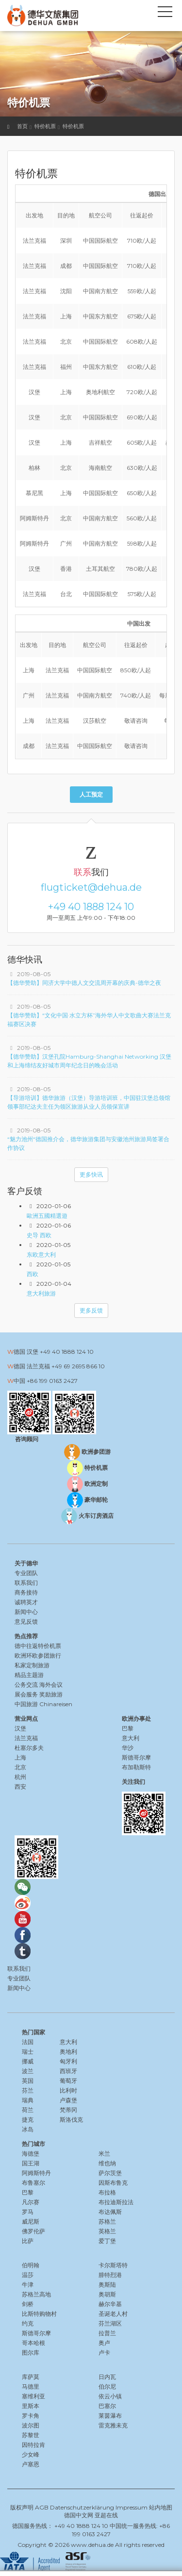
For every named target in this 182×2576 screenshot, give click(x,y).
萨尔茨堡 (110, 2173)
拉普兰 (107, 2333)
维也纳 (107, 2163)
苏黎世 (30, 2435)
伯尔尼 (107, 2386)
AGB (42, 2507)
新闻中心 (26, 1611)
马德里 (30, 2386)
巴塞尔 (107, 2406)
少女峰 (30, 2454)
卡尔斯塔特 (113, 2265)
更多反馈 (91, 1310)
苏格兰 (107, 2221)
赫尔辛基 (110, 2304)
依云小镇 (110, 2396)
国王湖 (30, 2163)
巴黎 (27, 2192)
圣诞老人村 (113, 2313)
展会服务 (26, 1694)
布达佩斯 (110, 2211)
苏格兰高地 (36, 2294)
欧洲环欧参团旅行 (38, 1655)
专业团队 (26, 1573)
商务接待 (26, 1592)
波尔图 (30, 2425)
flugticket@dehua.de (91, 887)
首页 (22, 126)
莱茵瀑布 (110, 2415)
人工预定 (91, 794)
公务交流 (26, 1684)
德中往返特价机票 (38, 1645)
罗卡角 (30, 2415)
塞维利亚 (33, 2396)
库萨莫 (30, 2376)
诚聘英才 (26, 1602)
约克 (27, 2323)
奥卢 (104, 2342)
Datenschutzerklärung (82, 2507)
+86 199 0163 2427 (52, 1380)
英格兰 (107, 2231)
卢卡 (104, 2352)
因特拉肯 (33, 2444)
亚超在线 (106, 2515)
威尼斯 (30, 2221)
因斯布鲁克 (113, 2182)
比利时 (68, 2090)
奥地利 (68, 2051)
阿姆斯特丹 (36, 2173)
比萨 (27, 2240)
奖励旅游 (51, 1694)
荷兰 (27, 2109)
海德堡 (30, 2153)
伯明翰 (30, 2265)
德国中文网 (78, 2515)
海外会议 (51, 1684)
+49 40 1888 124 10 (91, 907)
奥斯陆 (107, 2284)
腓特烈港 (110, 2274)
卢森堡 (68, 2100)
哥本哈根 (33, 2342)
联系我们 (26, 1582)
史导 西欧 (39, 1235)
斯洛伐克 (71, 2119)
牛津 (27, 2284)
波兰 (27, 2071)
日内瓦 (107, 2376)
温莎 (27, 2274)
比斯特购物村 (39, 2313)
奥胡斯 (107, 2294)
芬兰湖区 (110, 2323)
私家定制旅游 (32, 1665)
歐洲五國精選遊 (47, 1215)
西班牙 (68, 2071)
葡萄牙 (68, 2080)
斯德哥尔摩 (36, 2333)
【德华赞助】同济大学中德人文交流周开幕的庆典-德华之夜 (84, 982)
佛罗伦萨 (33, 2231)
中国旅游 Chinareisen (43, 1704)
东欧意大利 (41, 1254)
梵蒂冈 (68, 2109)
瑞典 (27, 2100)
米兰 (104, 2153)
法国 (27, 2041)
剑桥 (27, 2304)
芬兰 (27, 2090)
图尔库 (30, 2352)
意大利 (68, 2041)
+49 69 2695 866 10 (78, 1366)
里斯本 (30, 2406)
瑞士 (27, 2051)
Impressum (132, 2507)
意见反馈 (26, 1621)
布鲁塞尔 (33, 2182)
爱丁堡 (107, 2240)
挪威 (27, 2061)
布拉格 (107, 2192)
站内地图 (160, 2507)
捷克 (27, 2119)
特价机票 (45, 126)
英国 (27, 2080)
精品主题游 (29, 1675)
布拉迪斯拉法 (116, 2202)
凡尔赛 (30, 2202)
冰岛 (27, 2129)
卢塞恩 (30, 2464)
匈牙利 (68, 2061)
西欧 (32, 1274)
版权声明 (21, 2507)
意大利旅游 (41, 1293)
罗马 (27, 2211)
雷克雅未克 (113, 2425)
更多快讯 (91, 1174)
